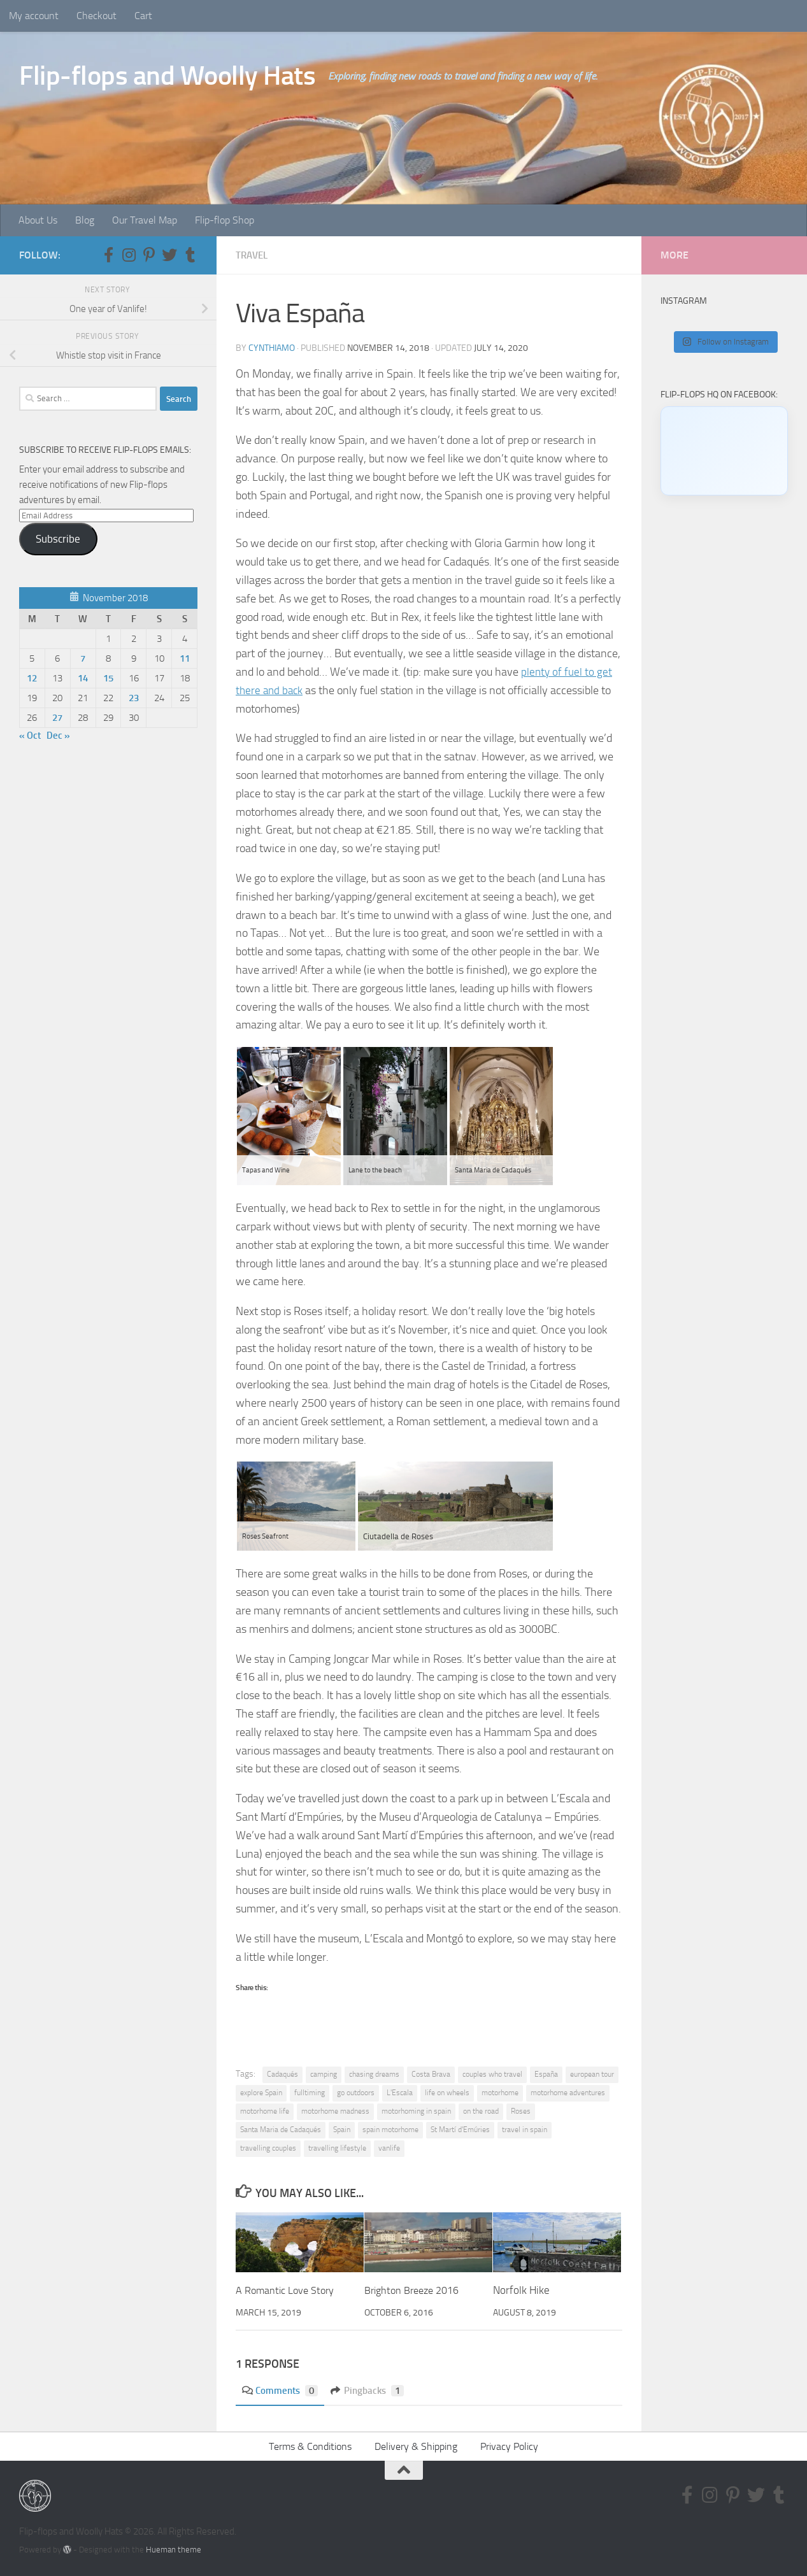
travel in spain (524, 2128)
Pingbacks (372, 2390)
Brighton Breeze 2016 (415, 2289)
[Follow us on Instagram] (128, 254)
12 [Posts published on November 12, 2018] (32, 678)
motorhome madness (335, 2110)
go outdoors (356, 2092)
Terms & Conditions (310, 2446)
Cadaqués (282, 2073)
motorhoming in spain (416, 2110)
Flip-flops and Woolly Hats (167, 76)
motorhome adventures (568, 2092)
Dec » (58, 735)
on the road (481, 2110)
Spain (341, 2128)
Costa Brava (430, 2073)
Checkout (96, 16)
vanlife (389, 2147)
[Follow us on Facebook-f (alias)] (108, 254)
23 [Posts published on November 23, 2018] (134, 698)
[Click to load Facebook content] (724, 450)
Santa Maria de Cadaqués (280, 2128)
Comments (282, 2390)
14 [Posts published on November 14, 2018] (83, 678)
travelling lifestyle (337, 2147)
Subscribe (58, 538)
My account (34, 16)
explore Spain (261, 2092)
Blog (84, 220)
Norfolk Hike (521, 2289)
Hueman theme (173, 2549)
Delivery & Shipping (416, 2446)
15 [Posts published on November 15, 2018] (108, 678)
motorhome (500, 2092)
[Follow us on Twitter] (169, 254)
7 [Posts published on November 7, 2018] (82, 658)
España (546, 2073)
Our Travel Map (144, 220)
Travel (253, 255)
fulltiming (309, 2092)
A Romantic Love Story (287, 2289)
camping (323, 2073)
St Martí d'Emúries (460, 2128)
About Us (37, 220)
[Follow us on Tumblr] (189, 254)
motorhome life (264, 2110)
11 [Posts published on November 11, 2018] (185, 658)
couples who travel (492, 2073)
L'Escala (400, 2092)
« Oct (30, 735)
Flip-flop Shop (224, 220)
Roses (521, 2110)
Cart (143, 16)
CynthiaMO (271, 347)
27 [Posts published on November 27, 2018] (57, 717)
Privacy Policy (509, 2446)
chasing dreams (374, 2073)
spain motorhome (390, 2128)
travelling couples (268, 2147)
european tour (592, 2073)
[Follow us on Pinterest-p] (149, 254)
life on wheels (447, 2092)
